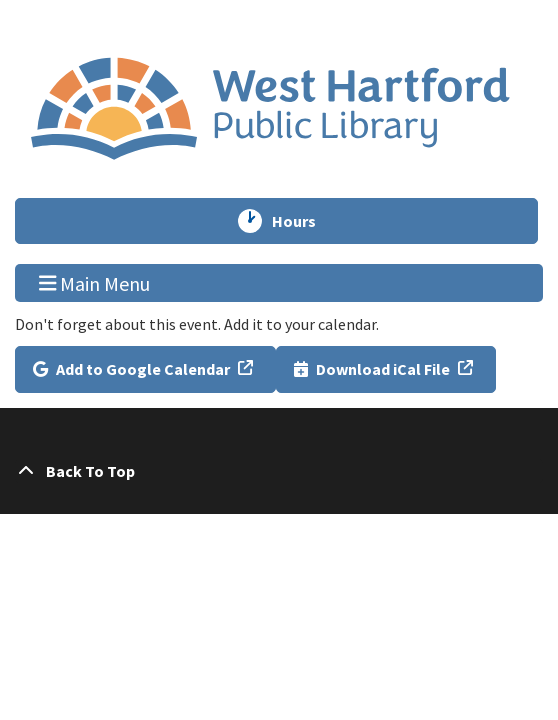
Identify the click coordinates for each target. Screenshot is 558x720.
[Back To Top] (279, 471)
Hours (303, 221)
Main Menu (95, 282)
